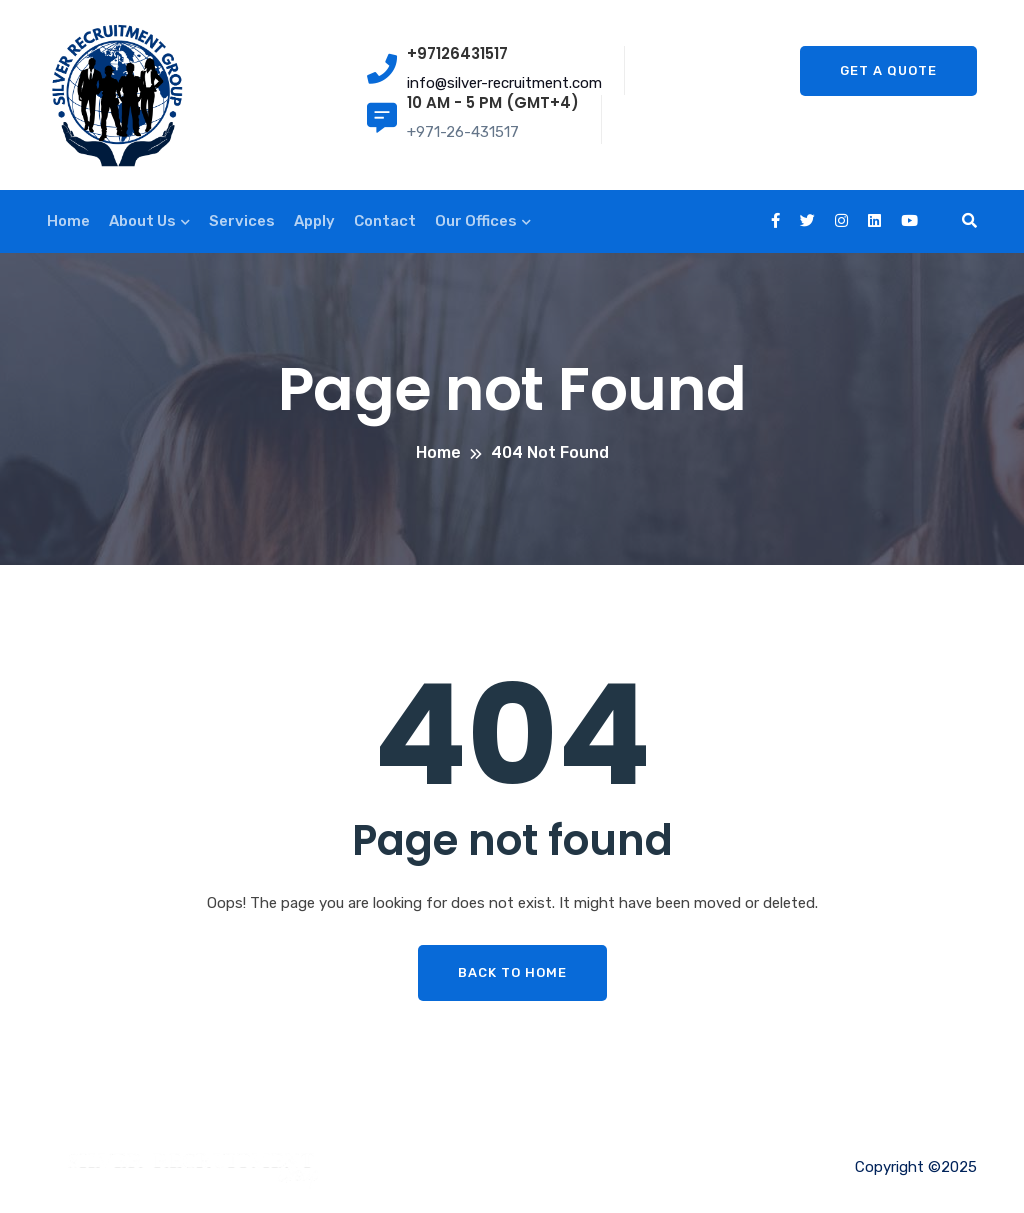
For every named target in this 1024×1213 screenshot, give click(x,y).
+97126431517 (457, 53)
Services (242, 221)
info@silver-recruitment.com (504, 83)
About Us (142, 221)
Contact (385, 221)
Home (68, 221)
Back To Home (512, 972)
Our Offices (476, 221)
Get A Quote (888, 70)
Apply (314, 221)
